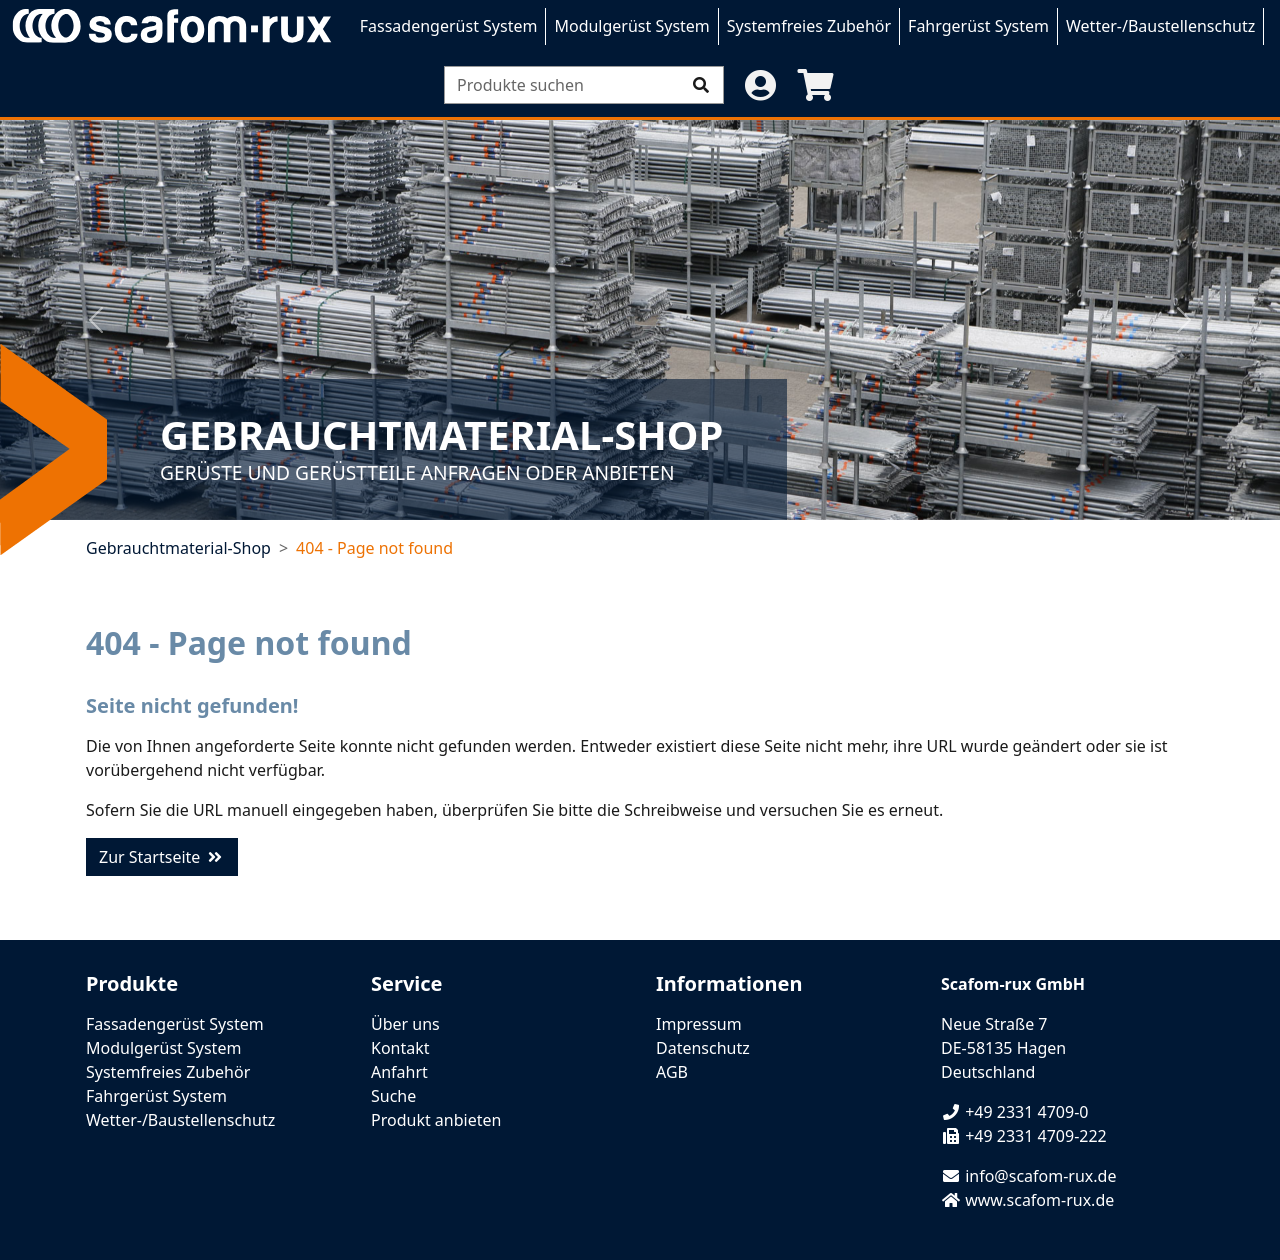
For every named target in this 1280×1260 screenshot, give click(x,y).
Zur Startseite (162, 857)
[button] (760, 85)
